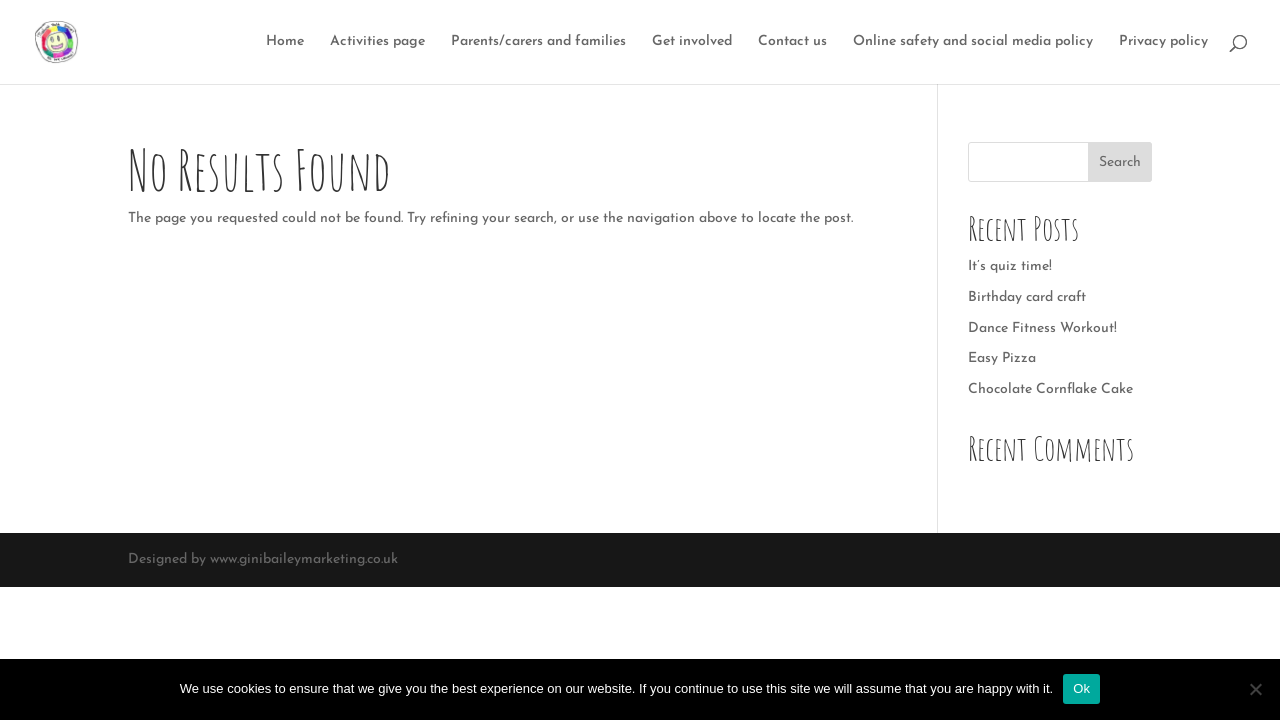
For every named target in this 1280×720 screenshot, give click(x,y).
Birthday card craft (1027, 297)
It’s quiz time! (1010, 266)
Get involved (692, 42)
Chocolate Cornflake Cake (1050, 389)
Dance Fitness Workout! (1042, 328)
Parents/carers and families (538, 42)
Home (285, 42)
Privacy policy (1163, 42)
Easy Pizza (1002, 358)
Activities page (377, 42)
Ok (1081, 688)
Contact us (792, 42)
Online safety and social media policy (973, 42)
